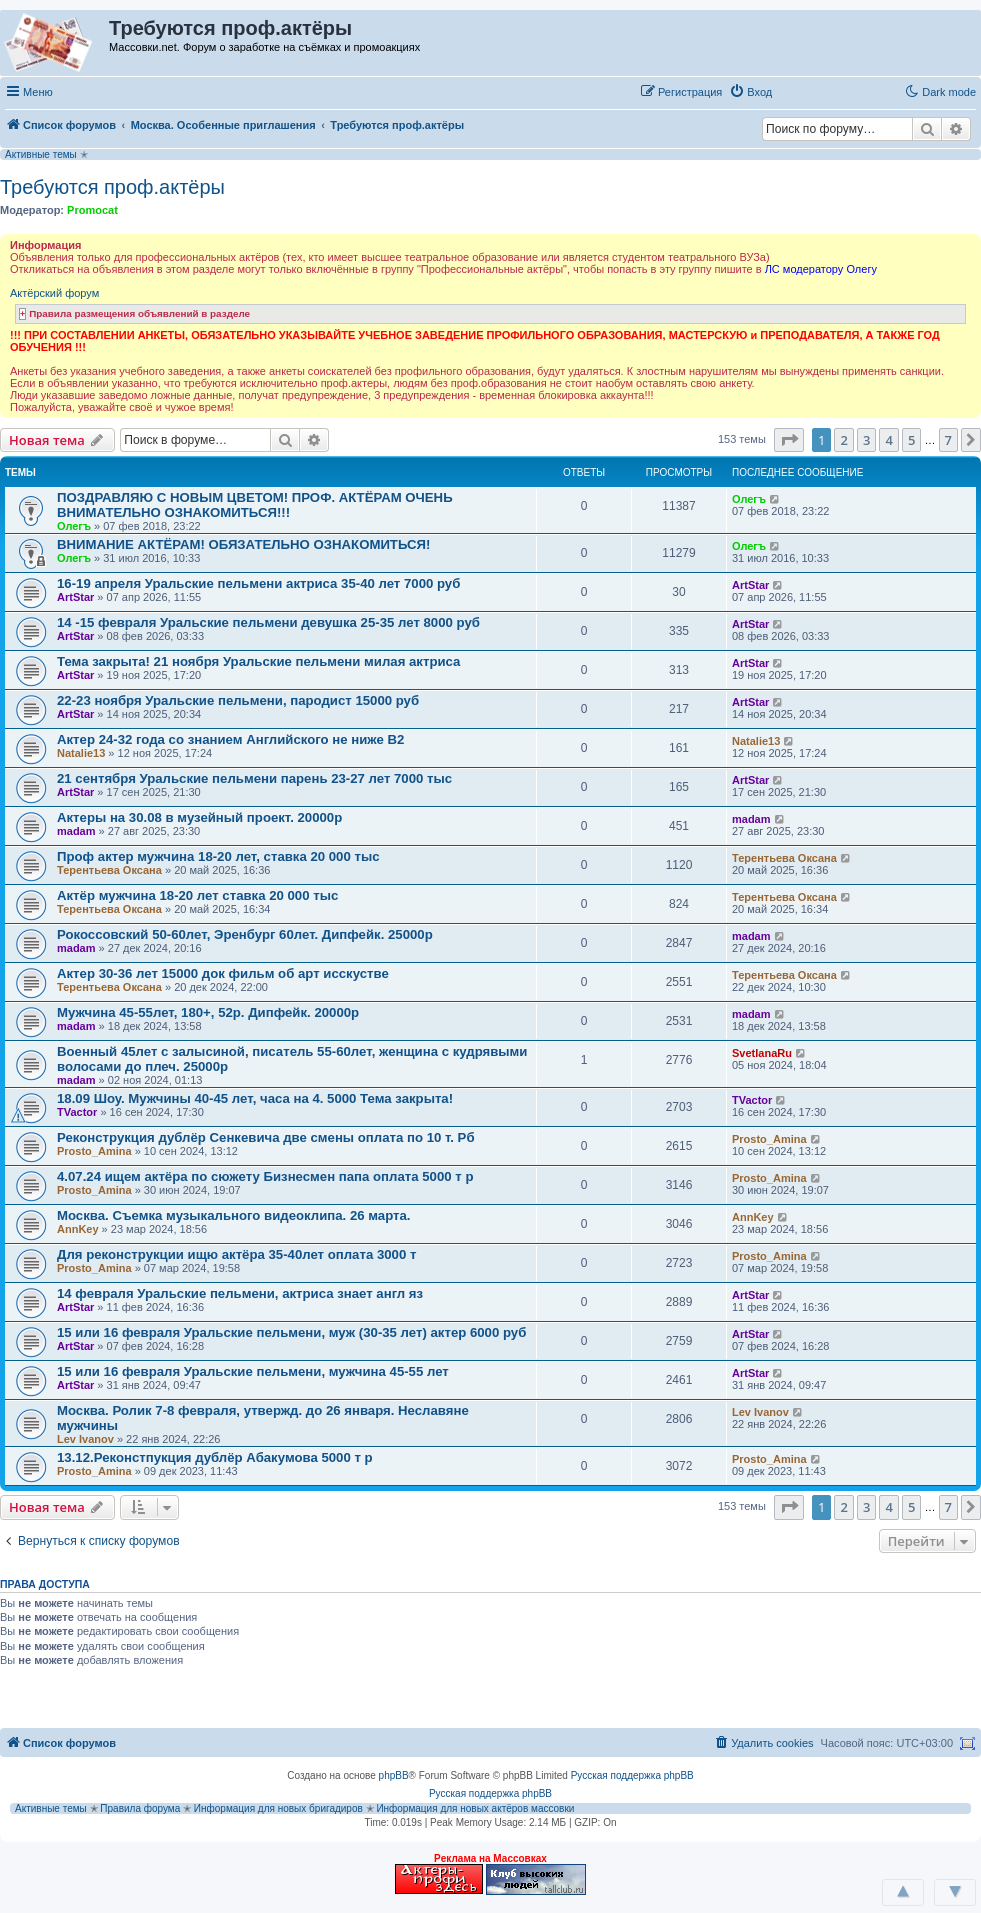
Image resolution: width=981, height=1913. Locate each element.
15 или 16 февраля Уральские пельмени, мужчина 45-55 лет (253, 1371)
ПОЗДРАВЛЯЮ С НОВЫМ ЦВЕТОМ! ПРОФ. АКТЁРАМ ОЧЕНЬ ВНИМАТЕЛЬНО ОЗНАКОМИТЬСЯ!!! (255, 505)
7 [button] (948, 440)
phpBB (394, 1775)
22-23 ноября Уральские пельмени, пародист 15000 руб (238, 700)
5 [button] (911, 440)
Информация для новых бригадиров (278, 1808)
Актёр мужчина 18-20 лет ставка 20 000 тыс (197, 895)
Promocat (92, 210)
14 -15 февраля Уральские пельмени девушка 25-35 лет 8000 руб (268, 622)
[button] (800, 91)
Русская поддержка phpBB (632, 1775)
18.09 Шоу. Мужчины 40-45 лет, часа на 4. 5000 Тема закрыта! (255, 1098)
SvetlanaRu (762, 1053)
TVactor (77, 1112)
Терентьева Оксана (109, 870)
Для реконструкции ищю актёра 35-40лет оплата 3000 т (236, 1254)
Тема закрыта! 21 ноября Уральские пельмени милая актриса (258, 661)
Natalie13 (81, 753)
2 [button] (843, 440)
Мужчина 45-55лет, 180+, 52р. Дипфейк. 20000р (208, 1012)
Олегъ (74, 526)
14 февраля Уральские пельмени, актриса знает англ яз (240, 1293)
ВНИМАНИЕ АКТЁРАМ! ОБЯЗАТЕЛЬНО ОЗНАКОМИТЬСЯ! (243, 544)
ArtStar (75, 597)
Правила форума (140, 1808)
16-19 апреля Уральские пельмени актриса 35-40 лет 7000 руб (258, 583)
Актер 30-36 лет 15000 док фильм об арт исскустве (223, 973)
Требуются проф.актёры (112, 187)
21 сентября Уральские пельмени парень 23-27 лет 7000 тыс (254, 778)
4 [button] (888, 440)
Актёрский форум (54, 293)
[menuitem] (750, 92)
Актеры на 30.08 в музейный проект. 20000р (199, 817)
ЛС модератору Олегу (821, 269)
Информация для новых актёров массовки (475, 1808)
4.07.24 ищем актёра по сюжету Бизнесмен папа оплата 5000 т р (265, 1176)
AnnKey (78, 1229)
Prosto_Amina (94, 1151)
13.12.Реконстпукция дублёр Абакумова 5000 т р (215, 1457)
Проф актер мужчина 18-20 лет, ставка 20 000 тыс (218, 856)
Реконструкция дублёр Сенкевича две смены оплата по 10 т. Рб (266, 1137)
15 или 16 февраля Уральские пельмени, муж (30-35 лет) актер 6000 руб (291, 1332)
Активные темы (41, 154)
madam (76, 831)
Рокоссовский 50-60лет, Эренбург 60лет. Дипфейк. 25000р (245, 934)
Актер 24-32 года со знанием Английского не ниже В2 (230, 739)
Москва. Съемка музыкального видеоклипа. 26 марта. (234, 1215)
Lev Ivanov (85, 1439)
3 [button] (866, 440)
